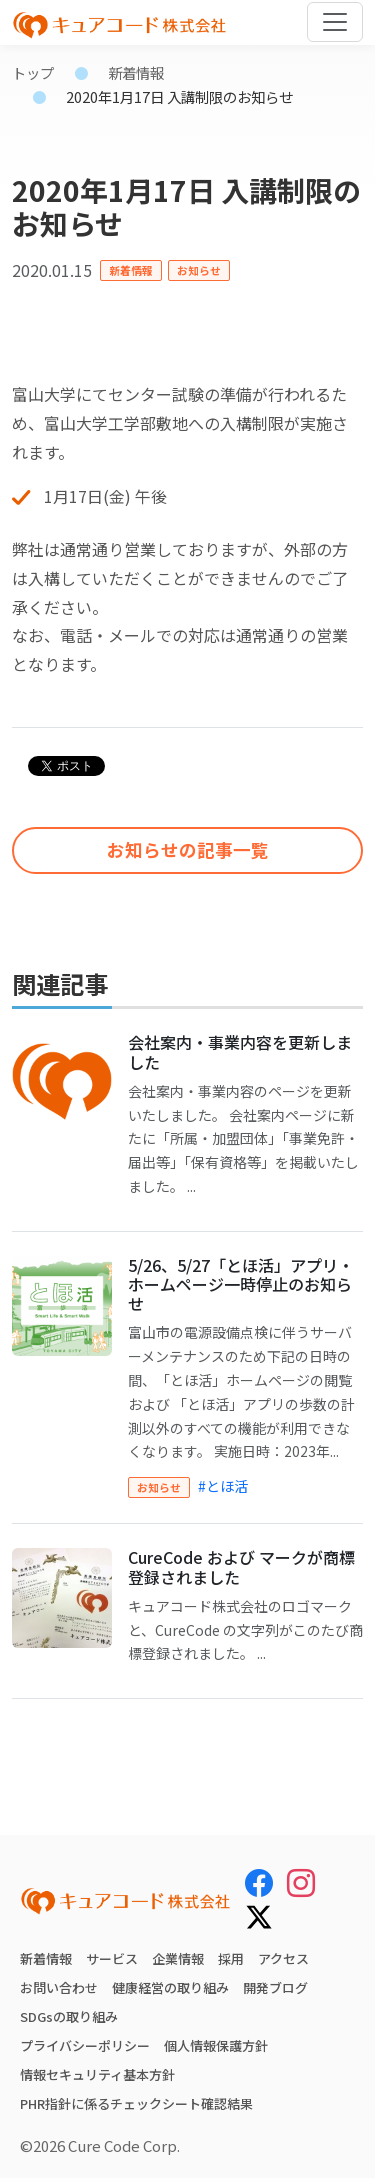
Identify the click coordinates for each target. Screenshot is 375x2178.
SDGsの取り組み (69, 2016)
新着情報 (136, 72)
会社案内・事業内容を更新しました (240, 1051)
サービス (112, 1958)
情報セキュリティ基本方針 (97, 2074)
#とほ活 (223, 1486)
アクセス (283, 1958)
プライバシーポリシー (85, 2045)
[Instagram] (301, 1882)
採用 (231, 1958)
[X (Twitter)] (259, 1914)
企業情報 (178, 1958)
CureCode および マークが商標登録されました (241, 1566)
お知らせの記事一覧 (188, 849)
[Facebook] (259, 1882)
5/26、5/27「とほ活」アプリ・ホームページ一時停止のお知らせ (241, 1284)
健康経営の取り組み (170, 1987)
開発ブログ (275, 1987)
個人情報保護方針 (216, 2045)
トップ (33, 72)
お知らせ (199, 270)
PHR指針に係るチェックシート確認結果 (136, 2103)
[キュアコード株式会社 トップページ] (125, 1901)
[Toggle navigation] (335, 22)
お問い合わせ (59, 1987)
